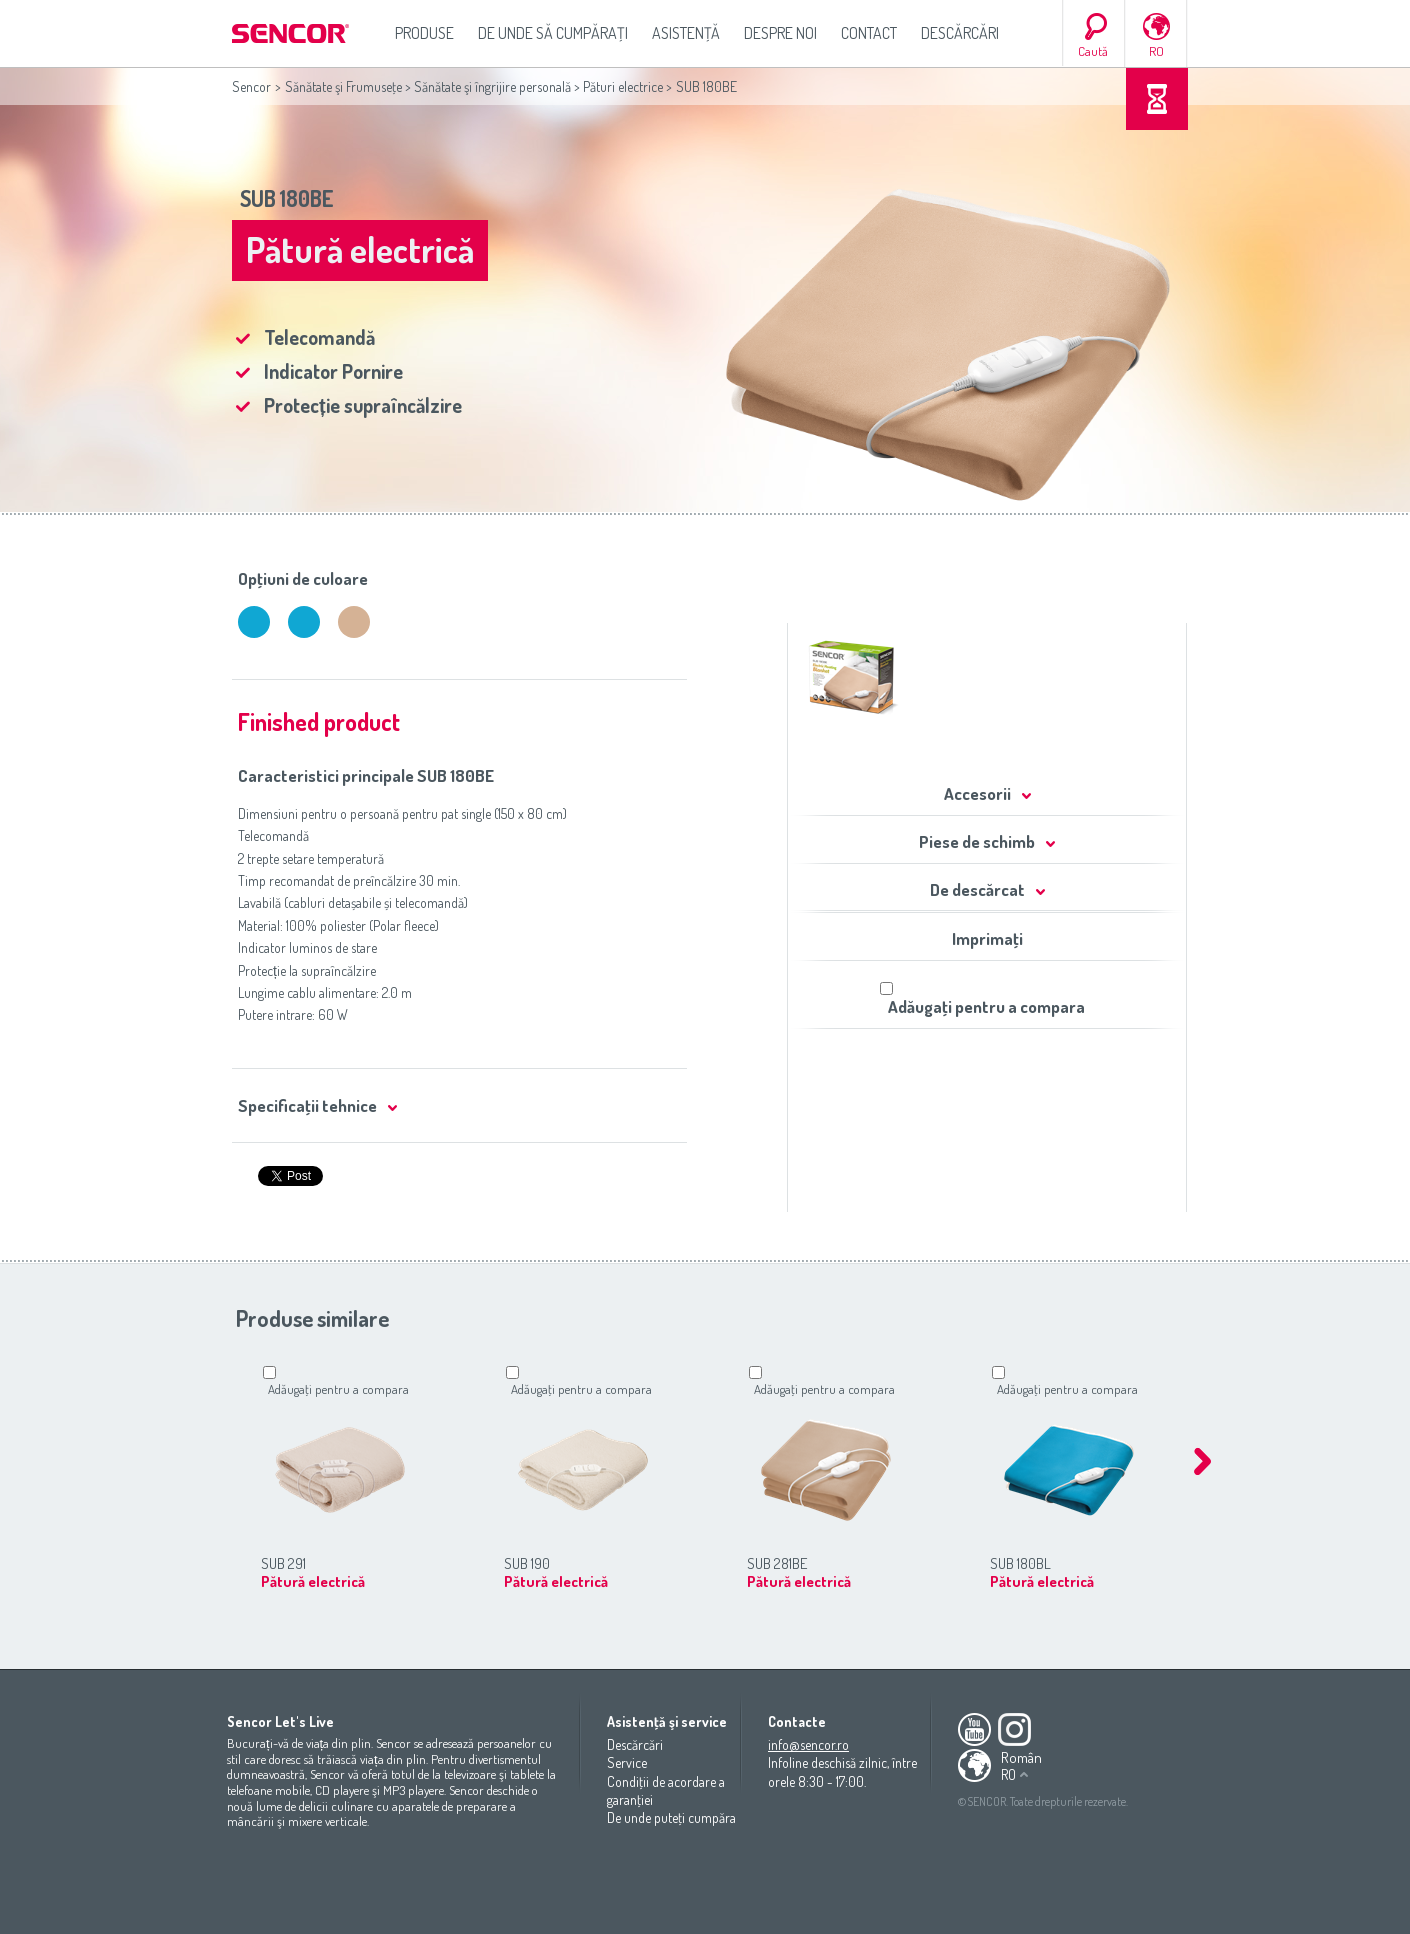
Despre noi (780, 33)
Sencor (251, 86)
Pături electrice (623, 86)
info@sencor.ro (808, 1744)
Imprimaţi (987, 938)
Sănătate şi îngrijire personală (492, 86)
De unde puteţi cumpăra (671, 1817)
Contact (869, 33)
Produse (424, 33)
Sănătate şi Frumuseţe (343, 86)
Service (627, 1762)
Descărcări (960, 33)
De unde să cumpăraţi (553, 33)
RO (1156, 51)
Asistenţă (686, 33)
